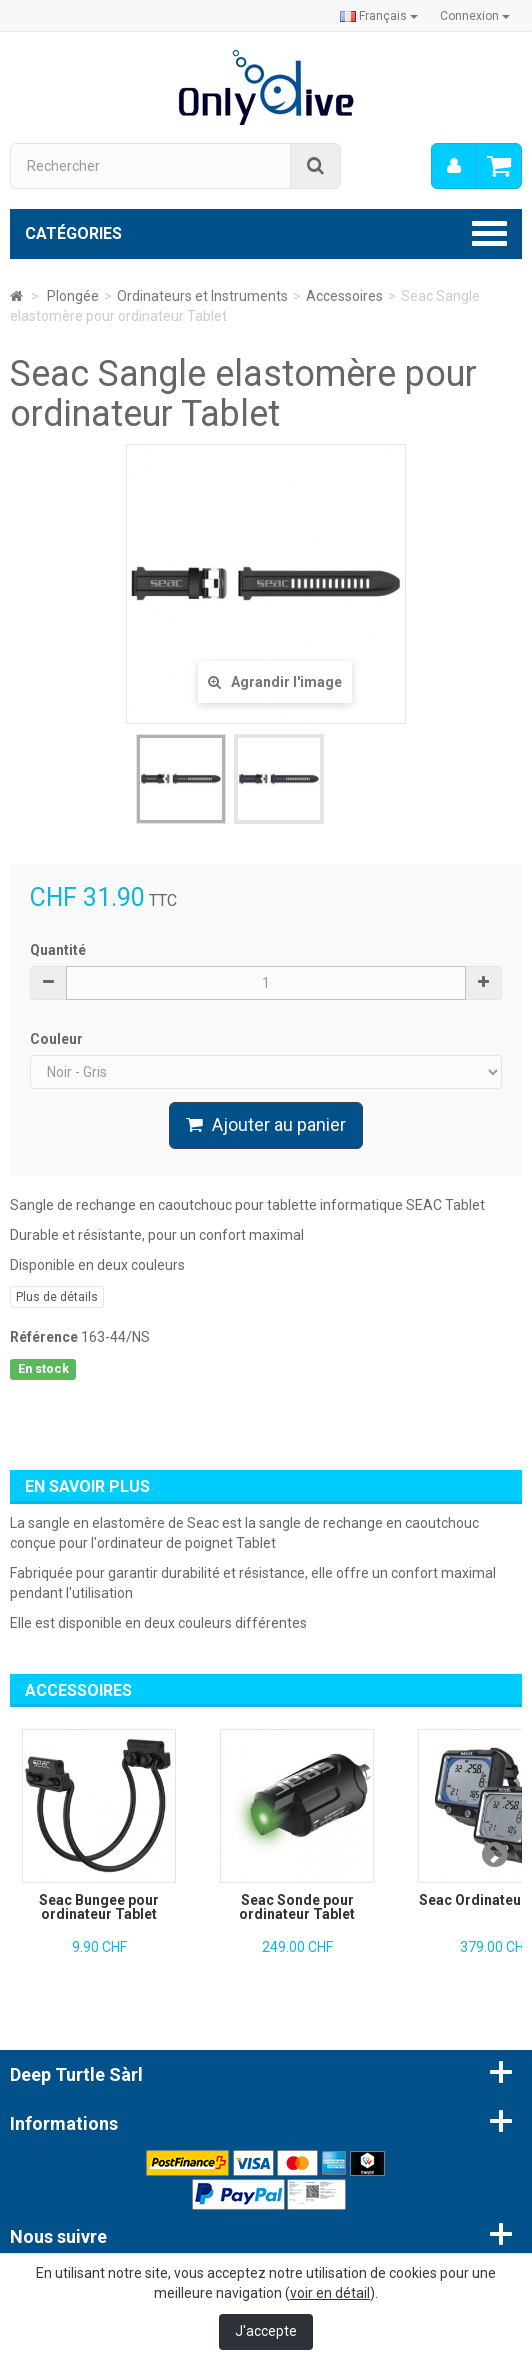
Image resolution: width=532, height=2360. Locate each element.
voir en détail (330, 2293)
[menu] (454, 166)
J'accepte (266, 2331)
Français (379, 16)
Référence (44, 1337)
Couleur (58, 1039)
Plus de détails (57, 1297)
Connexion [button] (475, 16)
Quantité (58, 950)
